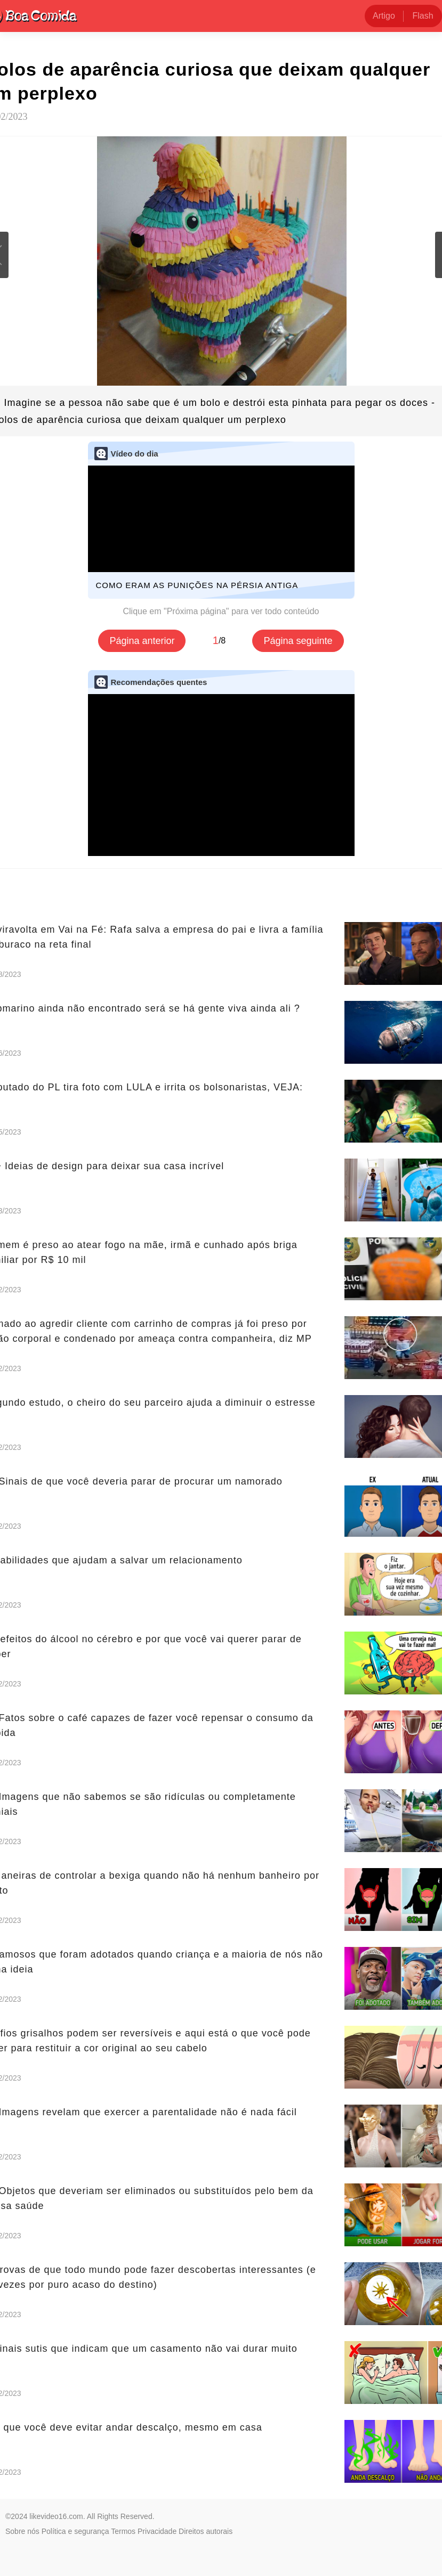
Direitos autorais (205, 2531)
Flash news (422, 19)
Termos (123, 2531)
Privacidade (157, 2531)
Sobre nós (22, 2531)
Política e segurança (75, 2531)
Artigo (384, 15)
